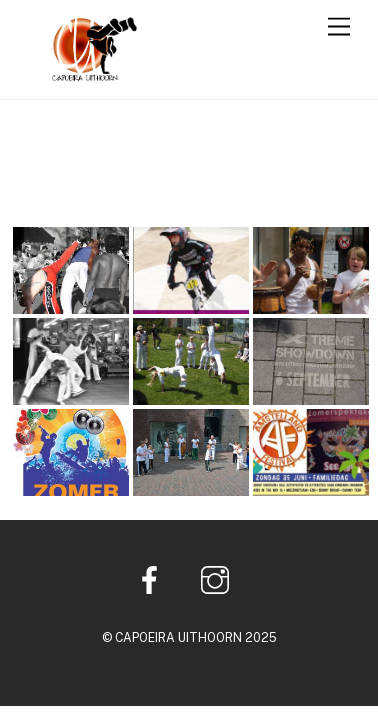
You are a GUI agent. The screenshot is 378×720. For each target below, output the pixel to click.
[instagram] (218, 578)
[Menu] (339, 27)
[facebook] (153, 578)
